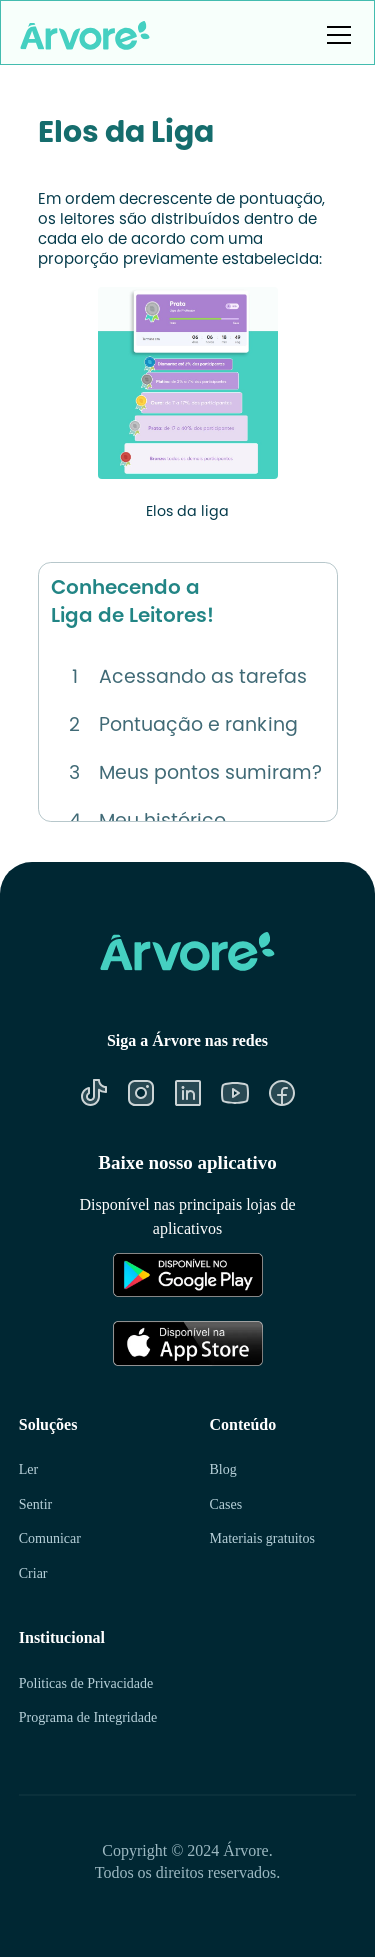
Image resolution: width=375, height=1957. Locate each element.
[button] (335, 35)
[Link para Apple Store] (150, 1343)
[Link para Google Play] (150, 1275)
